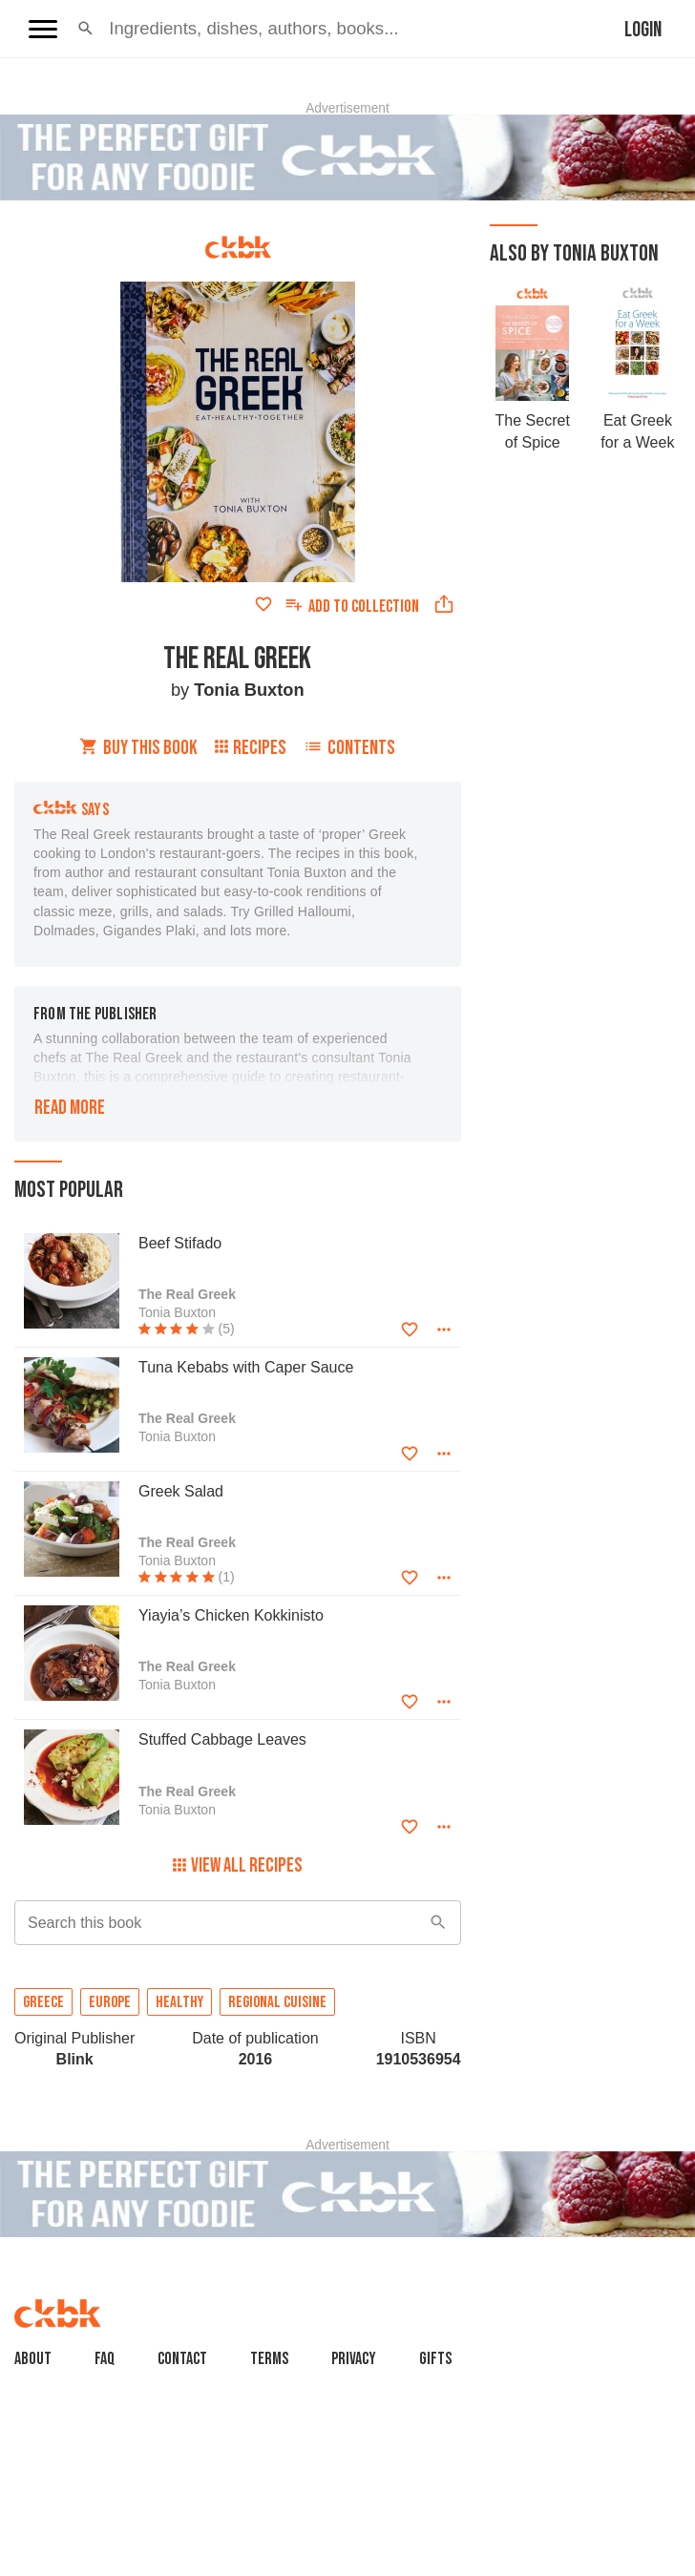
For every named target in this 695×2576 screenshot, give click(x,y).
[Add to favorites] (263, 604)
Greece (43, 2002)
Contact (182, 2359)
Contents (349, 748)
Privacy (353, 2359)
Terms (269, 2359)
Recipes (250, 748)
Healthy (179, 2002)
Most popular (68, 1190)
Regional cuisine (277, 2002)
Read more (69, 1108)
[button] (85, 28)
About (33, 2359)
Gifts (435, 2359)
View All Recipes (238, 1865)
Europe (110, 2002)
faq (105, 2359)
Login (643, 30)
